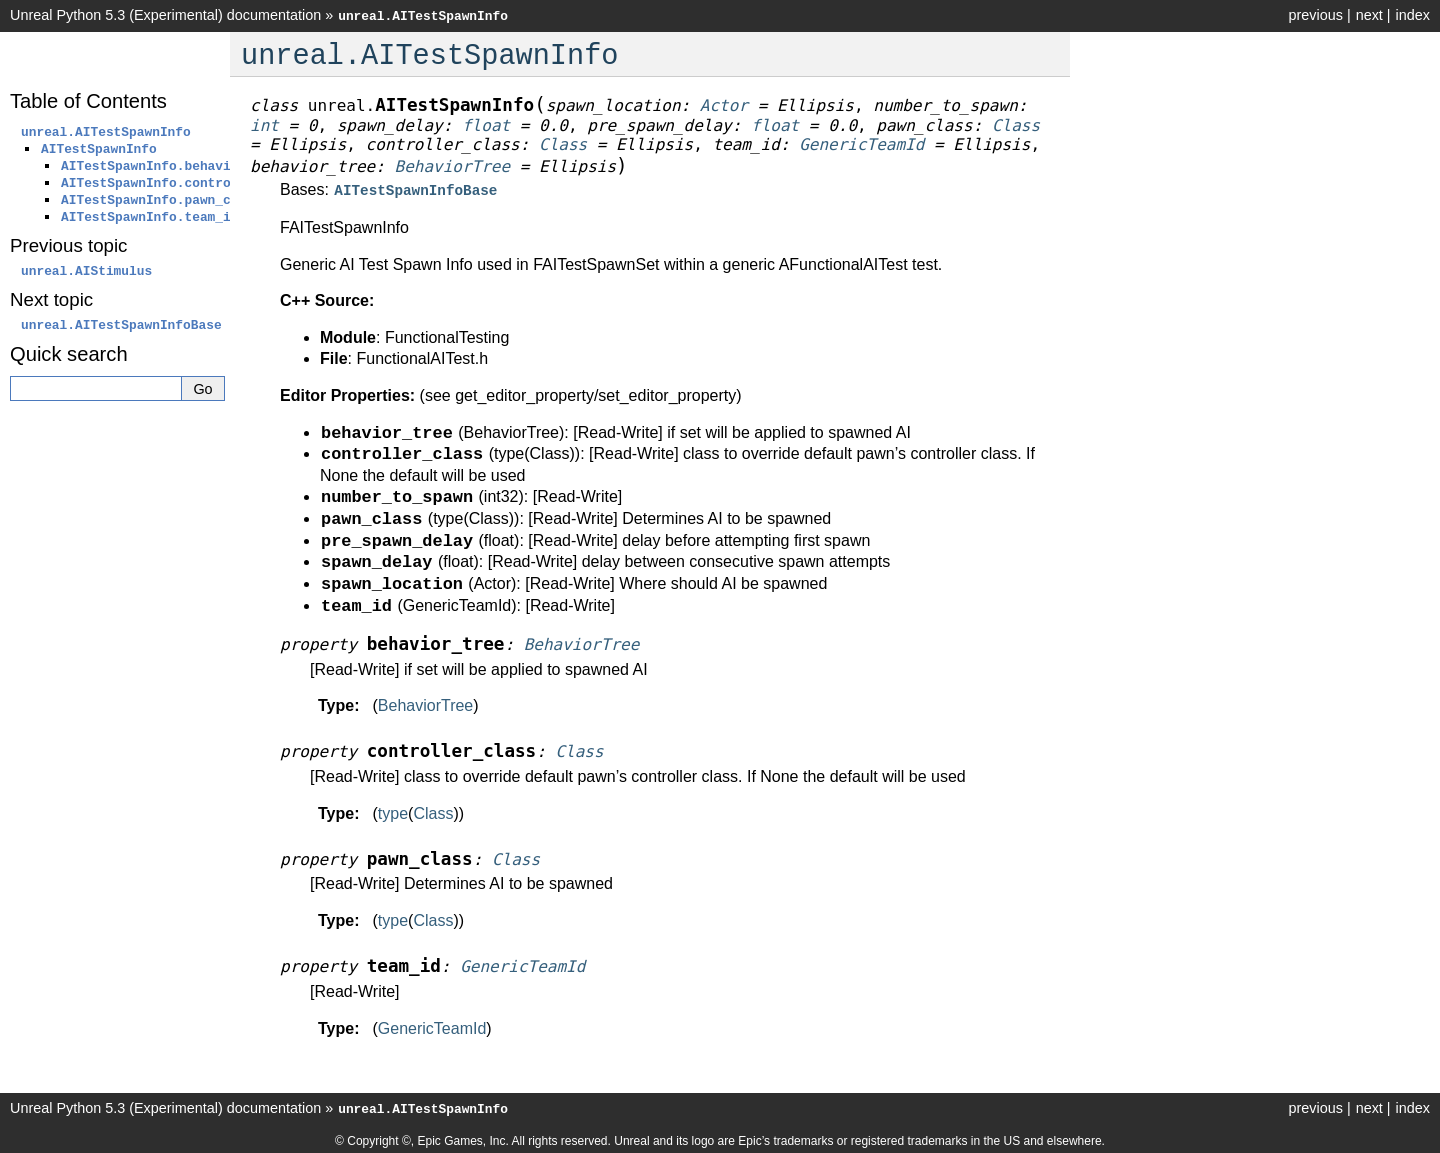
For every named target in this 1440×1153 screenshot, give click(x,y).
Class (433, 811)
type (393, 811)
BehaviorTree (425, 703)
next (1369, 15)
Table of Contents (88, 101)
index (1413, 15)
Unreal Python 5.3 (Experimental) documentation (165, 15)
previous (1315, 15)
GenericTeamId (432, 1026)
